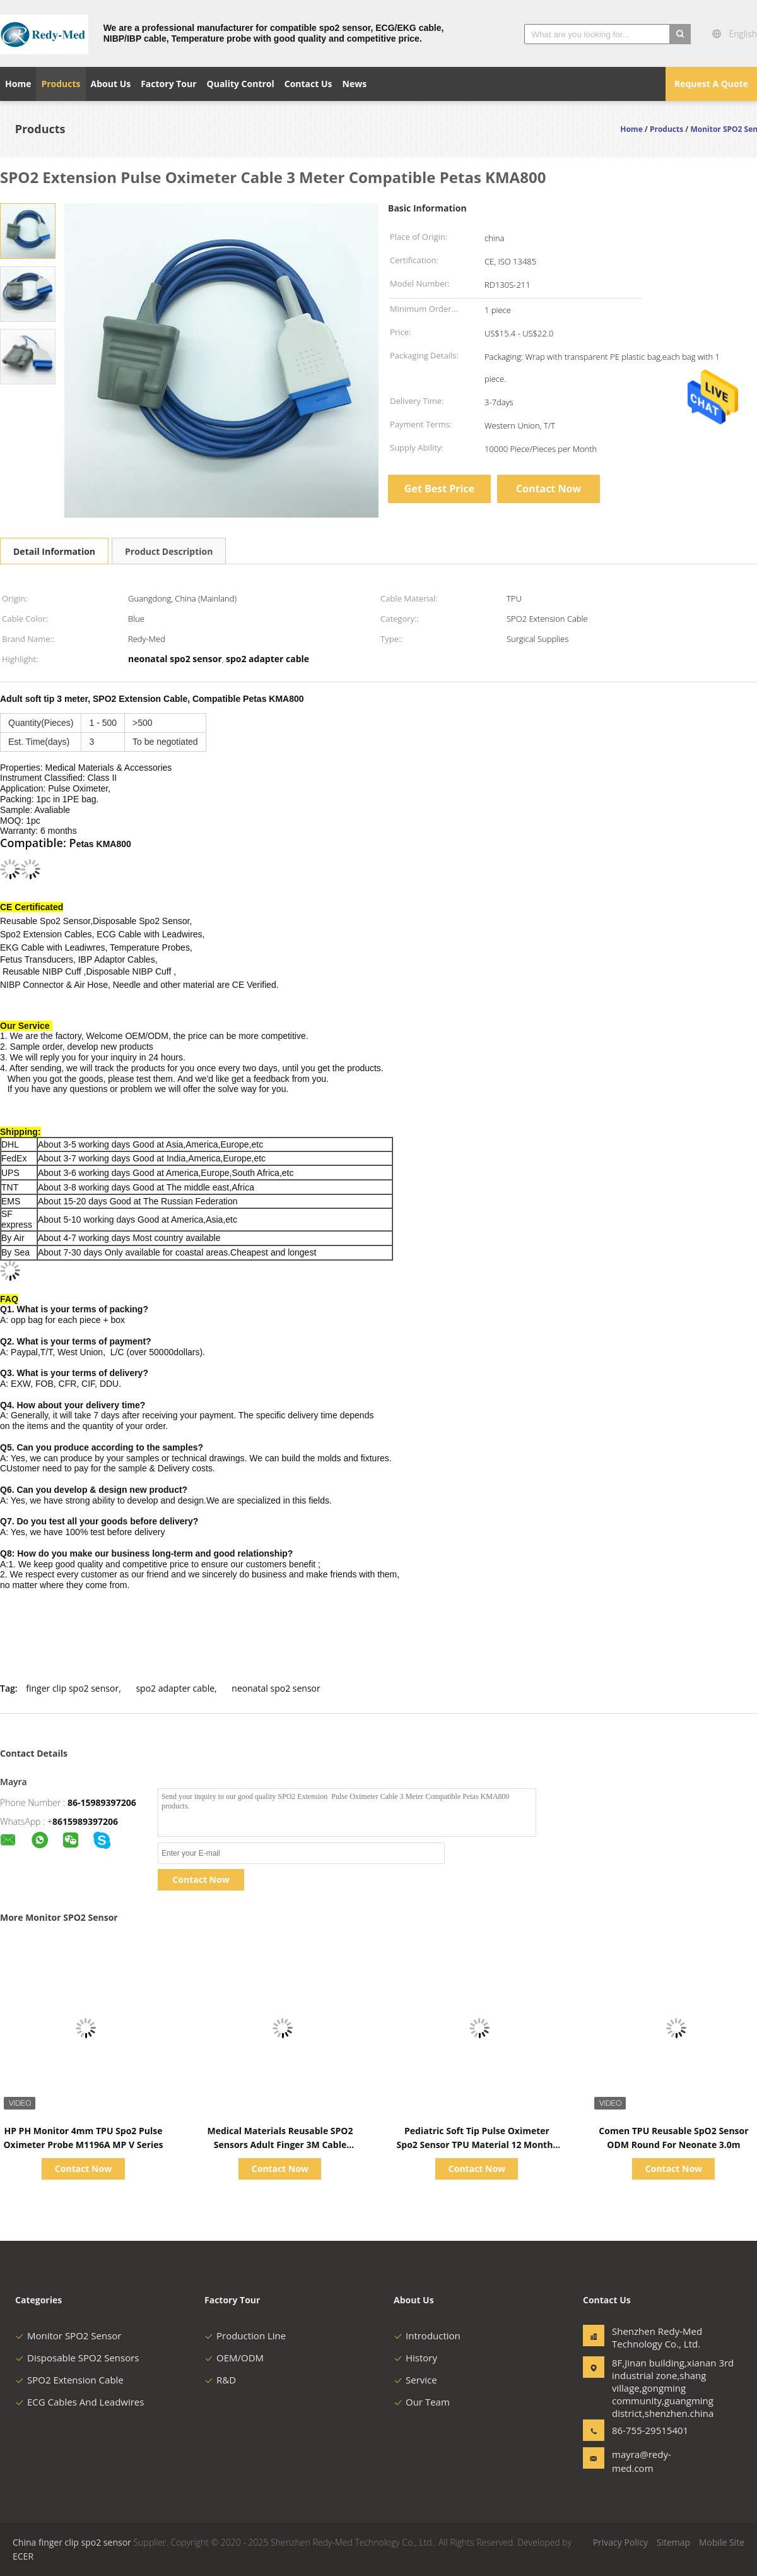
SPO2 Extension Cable (69, 2379)
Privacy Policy (620, 2542)
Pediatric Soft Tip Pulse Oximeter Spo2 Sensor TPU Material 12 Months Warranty (477, 2144)
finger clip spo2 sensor (72, 1688)
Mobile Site (721, 2542)
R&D (220, 2379)
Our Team (422, 2401)
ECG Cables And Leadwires (79, 2401)
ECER (23, 2556)
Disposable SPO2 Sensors (77, 2357)
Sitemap (673, 2542)
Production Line (245, 2335)
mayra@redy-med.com (641, 2461)
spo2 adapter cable (175, 1688)
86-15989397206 (101, 1802)
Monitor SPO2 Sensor (68, 2335)
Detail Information (54, 551)
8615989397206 (85, 1821)
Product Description (169, 551)
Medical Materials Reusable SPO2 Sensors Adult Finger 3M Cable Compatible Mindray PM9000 (280, 2144)
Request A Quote (711, 84)
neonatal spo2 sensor (276, 1688)
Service (415, 2379)
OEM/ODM (234, 2357)
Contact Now (548, 489)
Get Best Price (439, 489)
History (415, 2357)
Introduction (427, 2335)
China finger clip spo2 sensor (72, 2542)
